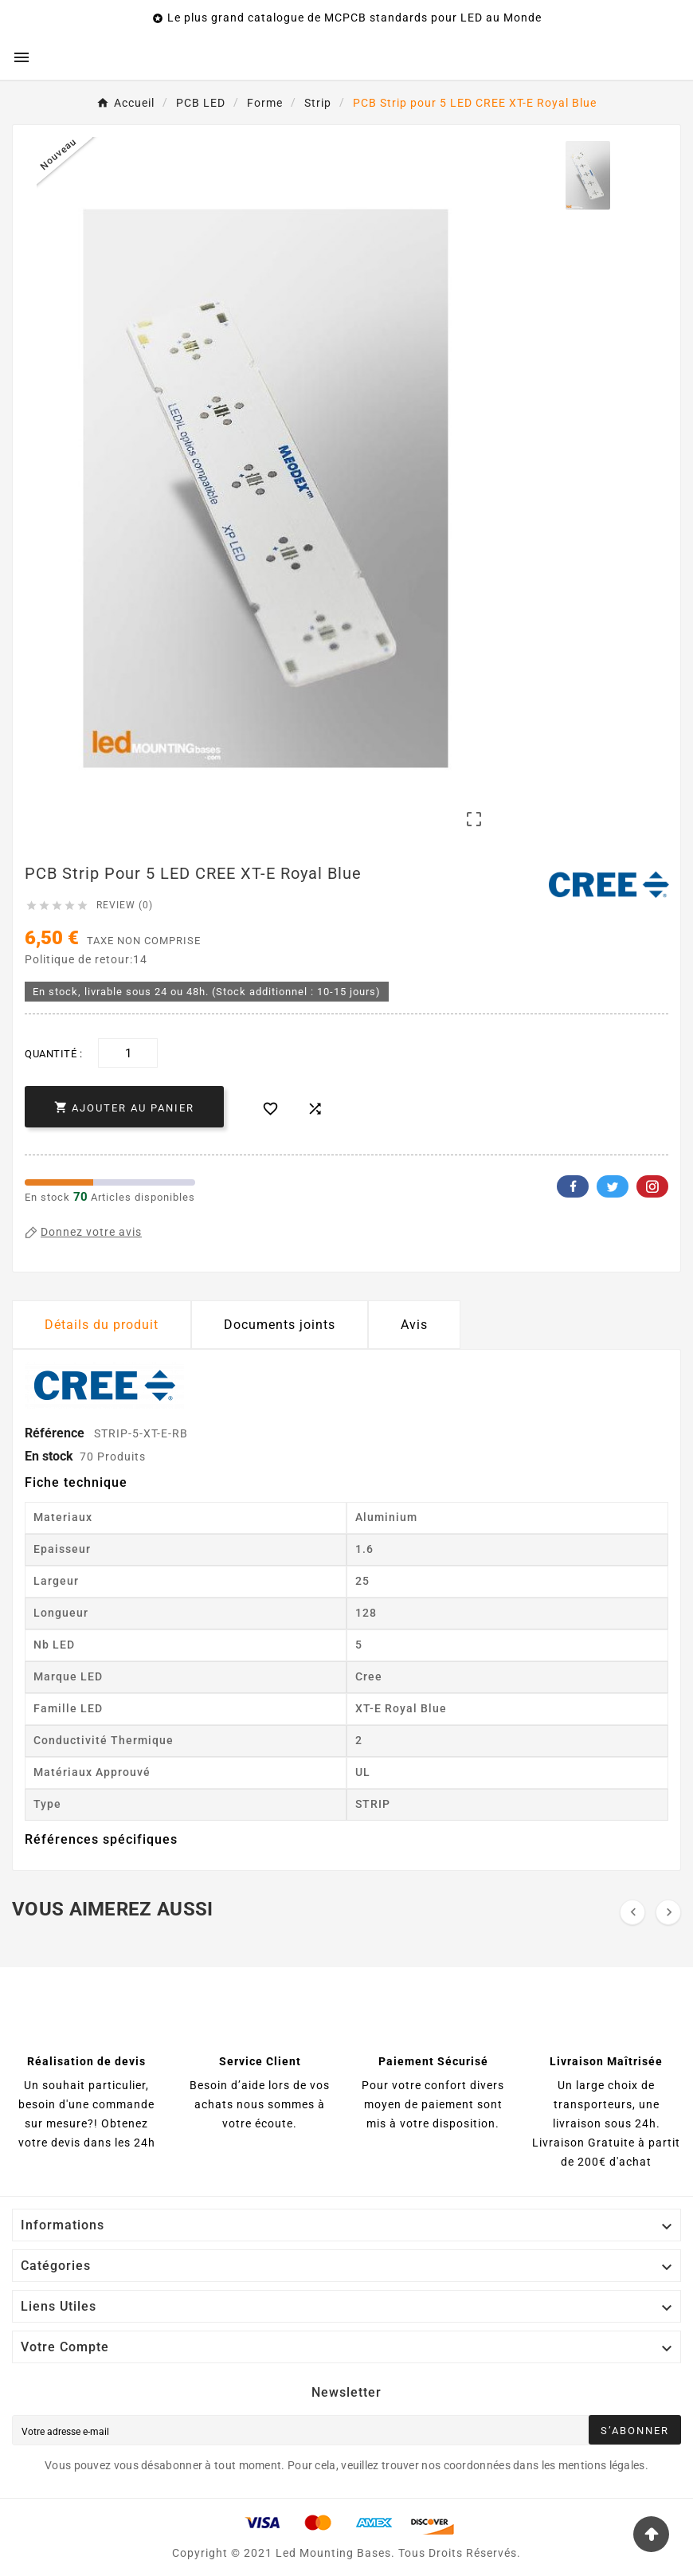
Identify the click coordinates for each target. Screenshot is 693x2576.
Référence (56, 1433)
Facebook (573, 1186)
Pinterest (652, 1186)
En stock (49, 1456)
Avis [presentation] (414, 1324)
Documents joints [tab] (279, 1324)
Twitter (612, 1186)
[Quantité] (128, 1053)
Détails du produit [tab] (102, 1324)
